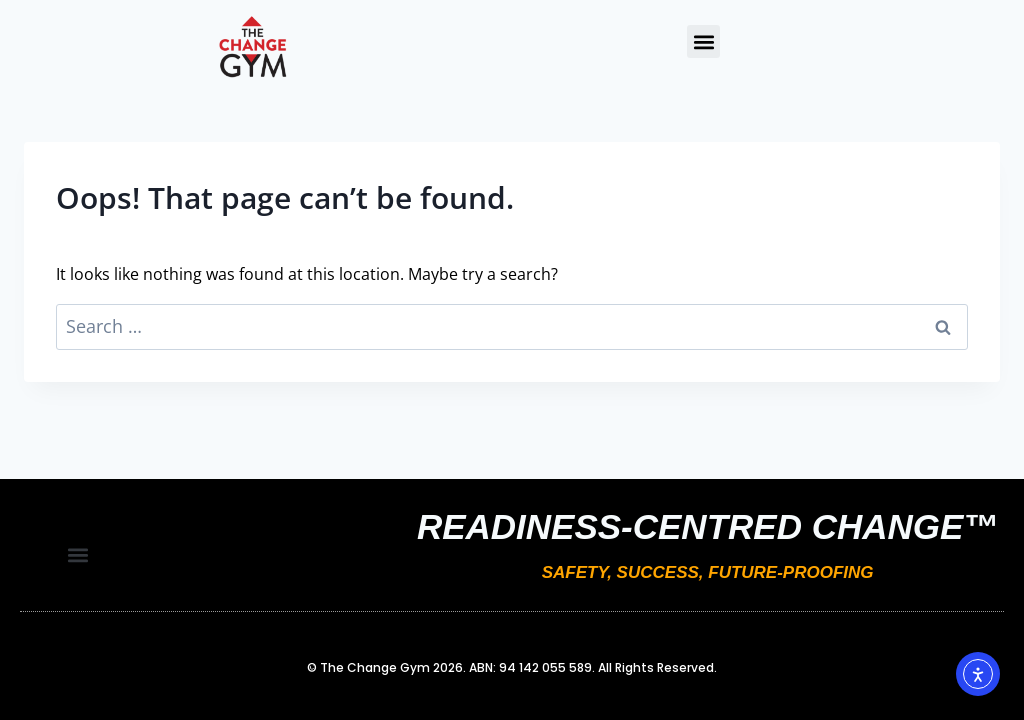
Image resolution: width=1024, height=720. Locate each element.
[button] (703, 41)
